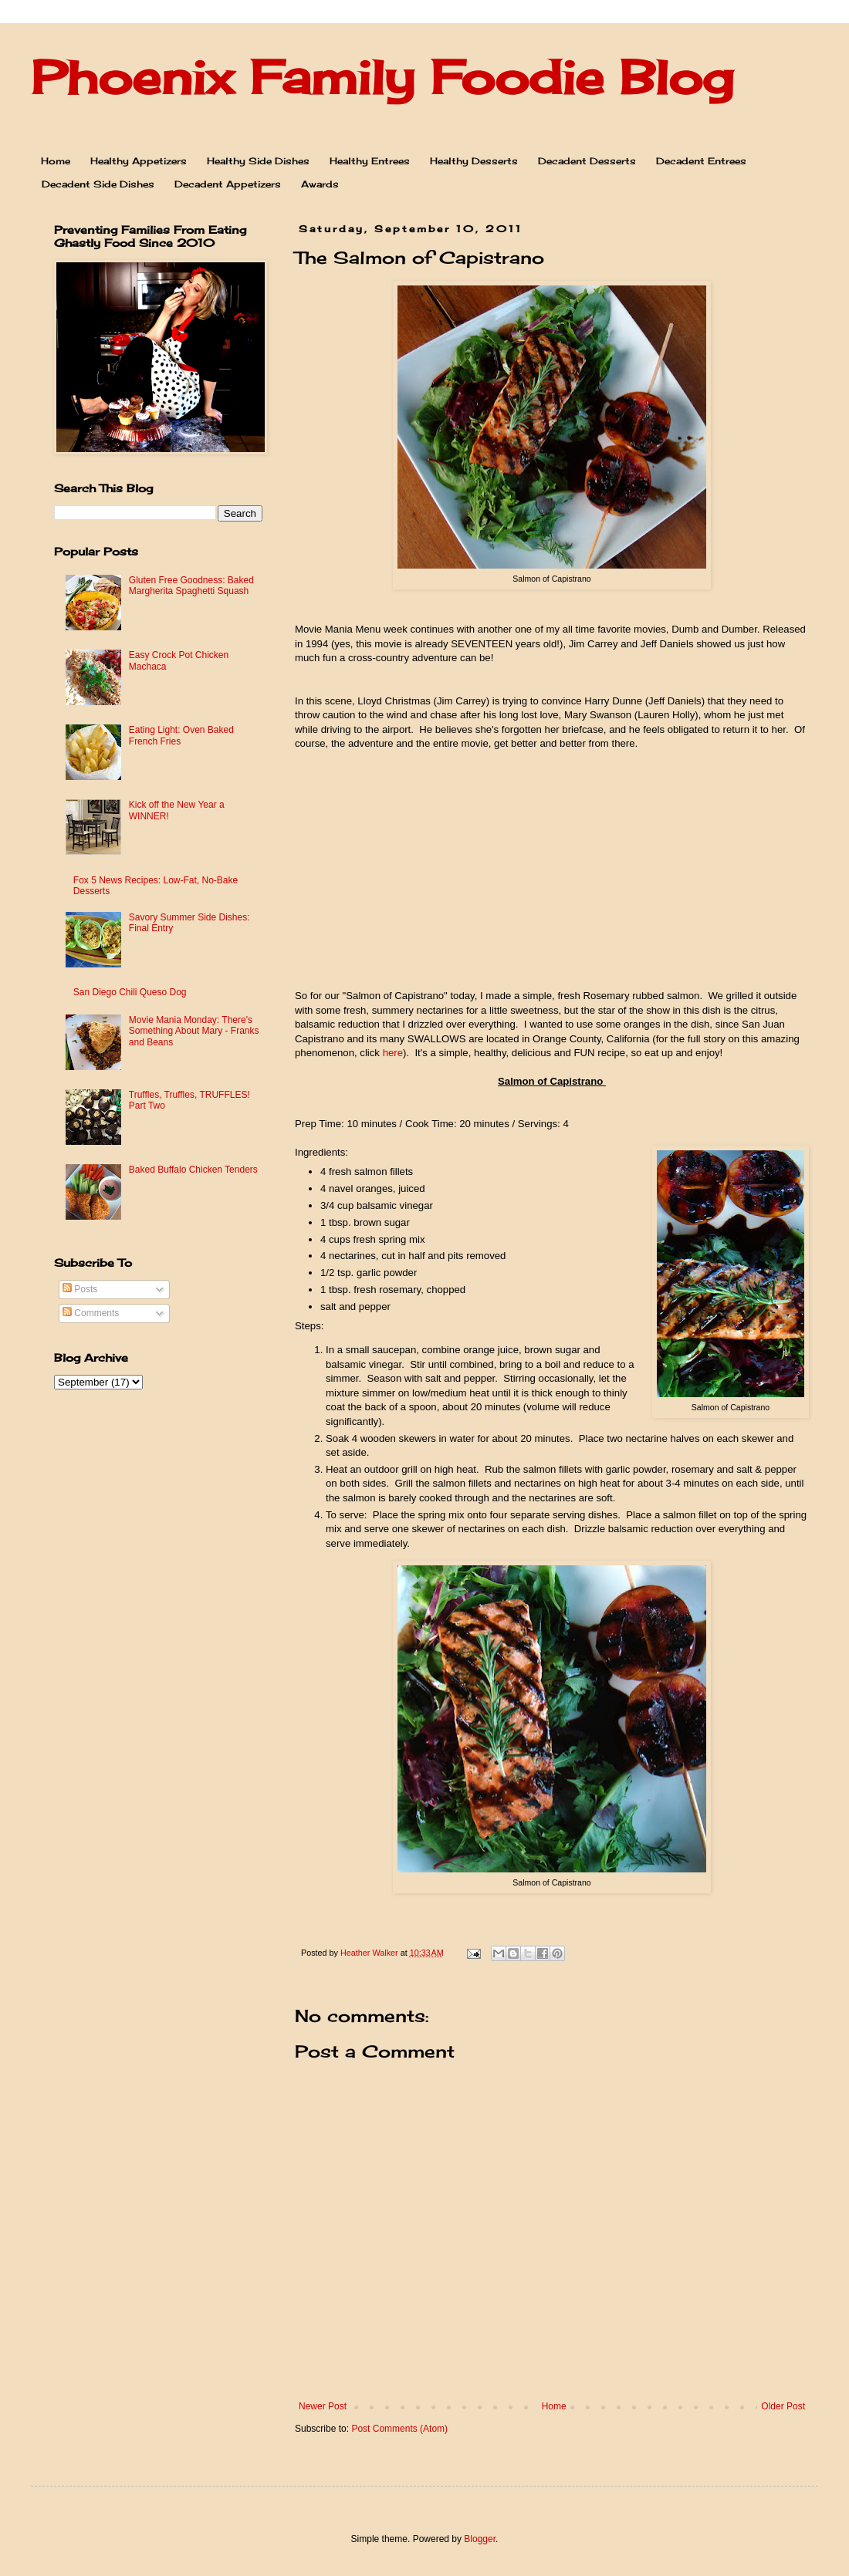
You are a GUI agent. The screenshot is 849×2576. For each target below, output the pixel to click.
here (393, 1052)
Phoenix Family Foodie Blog (382, 77)
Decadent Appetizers (227, 184)
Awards (320, 184)
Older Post (783, 2406)
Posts (80, 1289)
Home (55, 161)
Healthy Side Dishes (258, 161)
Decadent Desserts (587, 161)
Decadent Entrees (701, 161)
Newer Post (323, 2406)
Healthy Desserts (474, 161)
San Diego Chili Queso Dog (130, 992)
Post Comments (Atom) (399, 2428)
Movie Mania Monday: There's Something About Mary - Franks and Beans (194, 1031)
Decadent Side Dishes (98, 184)
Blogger (480, 2539)
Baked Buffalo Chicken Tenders (193, 1169)
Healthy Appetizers (138, 161)
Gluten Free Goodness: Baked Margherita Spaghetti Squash (191, 585)
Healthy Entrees (370, 161)
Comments (91, 1313)
